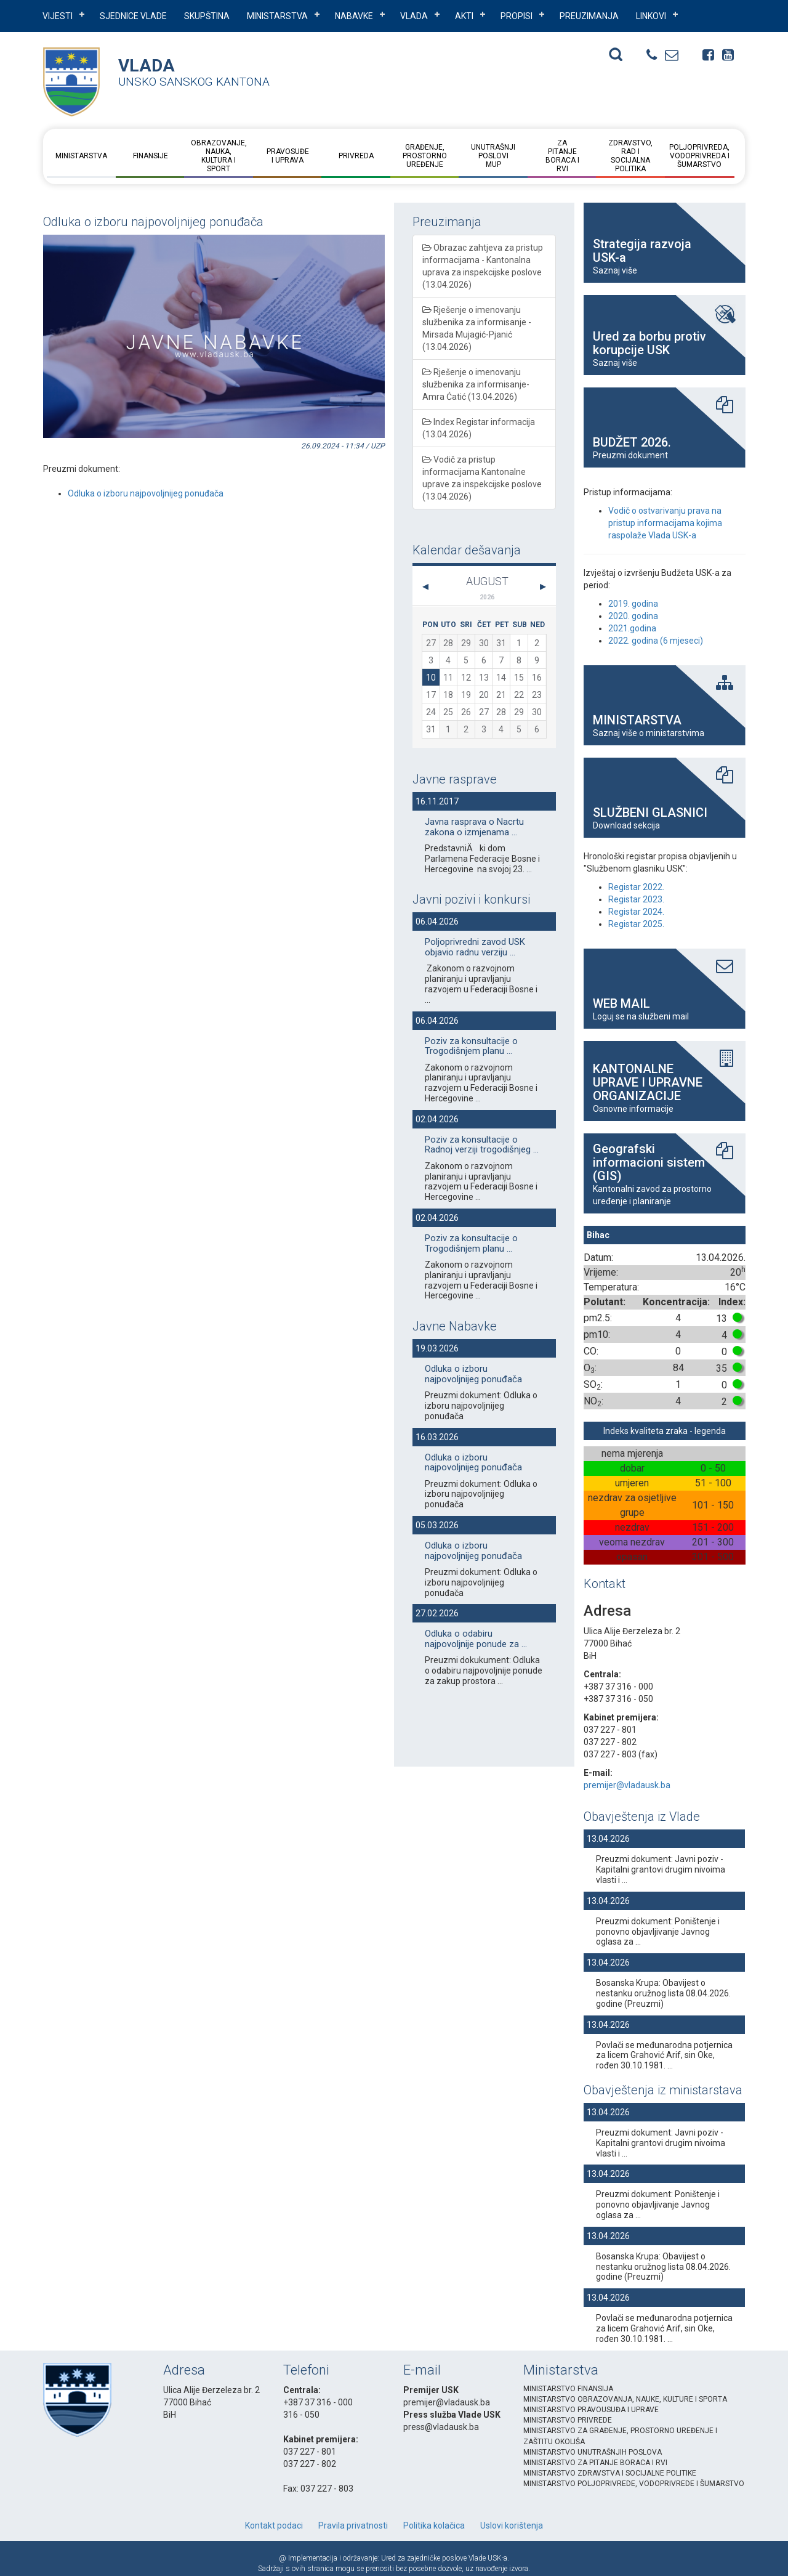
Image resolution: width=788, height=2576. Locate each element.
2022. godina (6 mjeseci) (655, 641)
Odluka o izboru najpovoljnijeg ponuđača (145, 493)
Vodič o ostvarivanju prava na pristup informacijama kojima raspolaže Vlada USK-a (665, 523)
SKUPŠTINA (207, 16)
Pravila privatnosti (353, 2525)
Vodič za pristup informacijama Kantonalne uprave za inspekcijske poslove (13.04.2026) (482, 478)
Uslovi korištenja (511, 2525)
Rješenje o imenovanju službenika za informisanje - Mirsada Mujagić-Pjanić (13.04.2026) (476, 328)
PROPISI (517, 16)
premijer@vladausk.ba (627, 1785)
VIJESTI (57, 16)
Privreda (356, 156)
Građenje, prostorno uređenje (425, 156)
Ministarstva (277, 16)
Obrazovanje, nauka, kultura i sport (219, 156)
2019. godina (633, 604)
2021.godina (632, 628)
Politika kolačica (434, 2525)
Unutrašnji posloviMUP (493, 156)
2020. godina (633, 616)
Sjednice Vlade (133, 16)
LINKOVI (651, 16)
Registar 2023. (636, 899)
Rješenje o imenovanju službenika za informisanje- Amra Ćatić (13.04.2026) (475, 384)
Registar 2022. (636, 887)
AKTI (464, 16)
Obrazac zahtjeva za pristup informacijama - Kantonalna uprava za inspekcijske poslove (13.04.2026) (482, 266)
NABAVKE (354, 16)
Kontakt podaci (274, 2525)
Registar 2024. (636, 912)
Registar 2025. (636, 924)
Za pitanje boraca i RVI (562, 156)
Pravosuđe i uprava (287, 155)
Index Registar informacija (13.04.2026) (478, 428)
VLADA (414, 16)
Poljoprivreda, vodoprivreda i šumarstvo (699, 156)
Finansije (149, 156)
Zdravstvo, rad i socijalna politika (630, 156)
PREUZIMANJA (589, 16)
